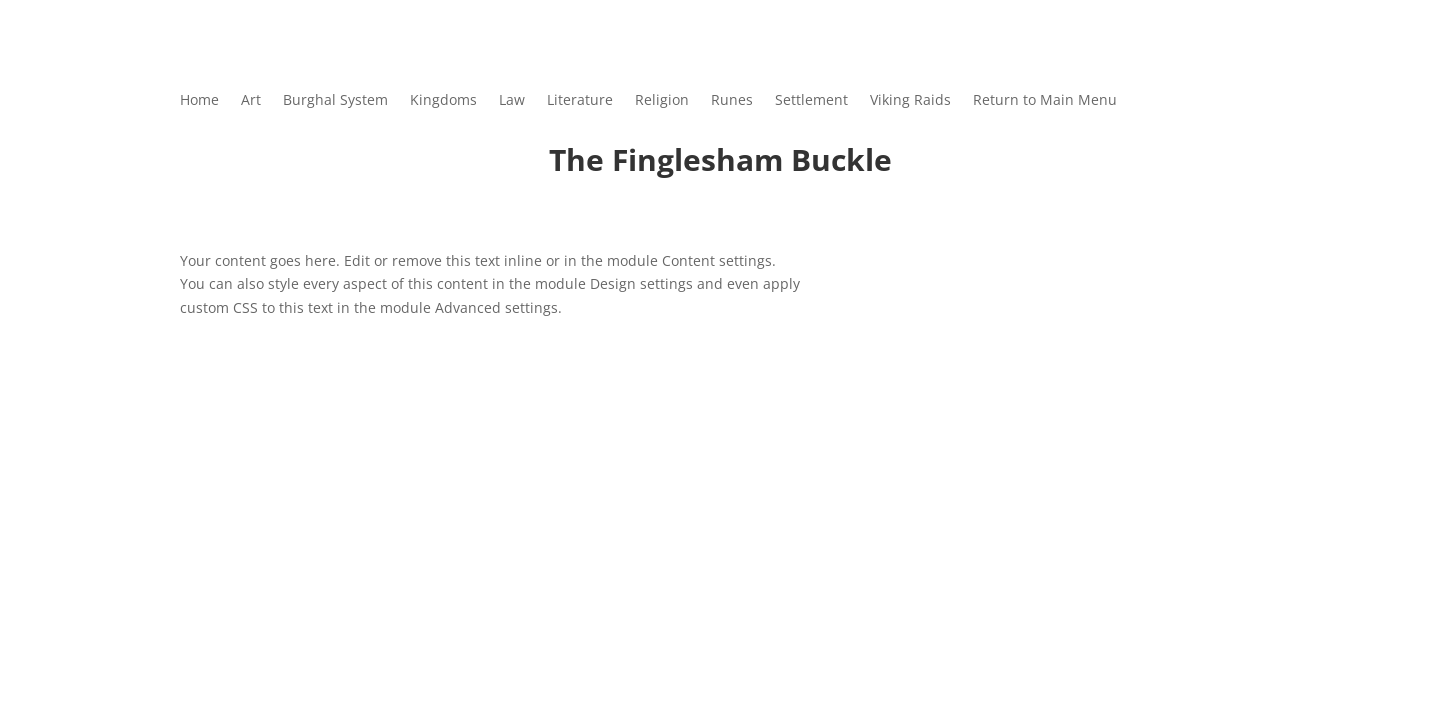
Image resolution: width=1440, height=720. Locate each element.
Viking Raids (910, 101)
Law (512, 101)
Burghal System (335, 101)
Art (251, 101)
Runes (732, 101)
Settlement (811, 101)
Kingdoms (443, 101)
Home (199, 101)
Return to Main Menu (1045, 101)
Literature (580, 101)
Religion (662, 101)
